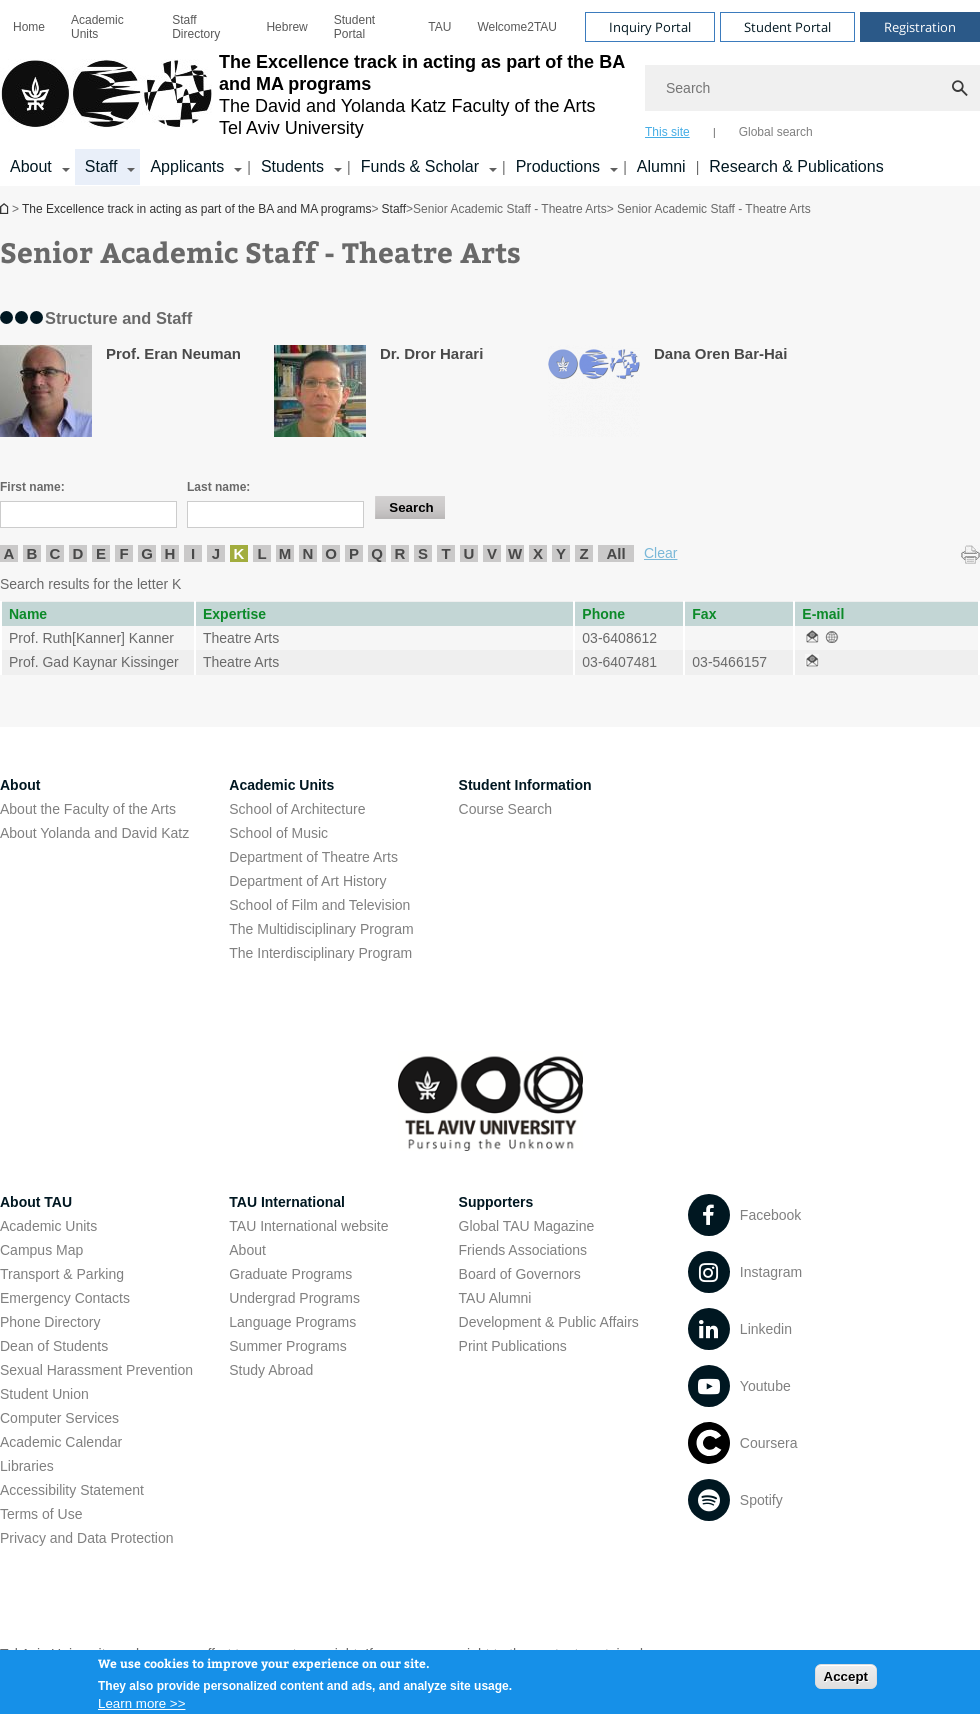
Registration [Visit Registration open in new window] (920, 27)
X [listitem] (538, 553)
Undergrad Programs (294, 1298)
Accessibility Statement (72, 1490)
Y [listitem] (561, 553)
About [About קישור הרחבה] (31, 166)
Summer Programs (287, 1346)
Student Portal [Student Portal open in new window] (354, 27)
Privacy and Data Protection (87, 1538)
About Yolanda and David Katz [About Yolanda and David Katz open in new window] (94, 833)
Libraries (27, 1466)
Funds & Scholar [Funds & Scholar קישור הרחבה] (420, 166)
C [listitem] (55, 553)
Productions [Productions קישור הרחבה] (558, 166)
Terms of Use (41, 1514)
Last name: (218, 487)
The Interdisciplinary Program (320, 953)
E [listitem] (101, 553)
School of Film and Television (319, 905)
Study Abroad (271, 1370)
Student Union (44, 1394)
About (247, 1250)
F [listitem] (123, 553)
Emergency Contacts (65, 1298)
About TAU (36, 1202)
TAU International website (308, 1226)
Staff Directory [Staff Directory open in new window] (196, 27)
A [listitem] (9, 553)
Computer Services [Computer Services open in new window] (59, 1418)
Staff (394, 209)
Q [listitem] (377, 553)
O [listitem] (331, 553)
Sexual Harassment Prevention (96, 1370)
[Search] (812, 88)
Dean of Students (54, 1346)
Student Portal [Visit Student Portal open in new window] (787, 27)
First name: (32, 487)
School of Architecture (297, 809)
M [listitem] (285, 553)
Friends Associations (523, 1250)
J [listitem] (216, 553)
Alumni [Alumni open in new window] (661, 166)
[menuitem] (29, 27)
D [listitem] (78, 553)
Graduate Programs (290, 1274)
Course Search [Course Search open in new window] (505, 809)
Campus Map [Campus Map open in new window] (41, 1250)
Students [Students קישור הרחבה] (292, 166)
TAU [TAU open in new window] (439, 27)
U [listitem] (469, 553)
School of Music (278, 833)
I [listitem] (193, 553)
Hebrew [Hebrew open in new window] (286, 27)
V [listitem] (492, 553)
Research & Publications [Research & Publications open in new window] (796, 166)
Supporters (496, 1202)
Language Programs (292, 1322)
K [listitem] (239, 553)
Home (29, 27)
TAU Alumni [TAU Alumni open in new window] (495, 1298)
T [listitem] (445, 553)
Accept (846, 1681)
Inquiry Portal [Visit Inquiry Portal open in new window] (650, 27)
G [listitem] (147, 553)
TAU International (287, 1202)
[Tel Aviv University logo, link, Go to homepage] (312, 95)
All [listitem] (615, 553)
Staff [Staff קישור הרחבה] (101, 166)
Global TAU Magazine (527, 1226)
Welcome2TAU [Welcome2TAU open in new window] (517, 27)
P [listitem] (354, 553)
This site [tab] (667, 132)
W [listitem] (515, 553)
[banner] (490, 93)
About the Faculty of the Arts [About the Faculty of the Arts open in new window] (88, 809)
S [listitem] (423, 553)
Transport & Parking (62, 1274)
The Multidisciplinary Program (321, 929)
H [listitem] (170, 553)
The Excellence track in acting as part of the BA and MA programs (6, 208)
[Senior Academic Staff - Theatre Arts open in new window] (812, 638)
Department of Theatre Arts (313, 857)
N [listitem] (308, 553)
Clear (660, 553)
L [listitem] (261, 553)
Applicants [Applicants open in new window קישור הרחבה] (187, 166)
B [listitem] (32, 553)
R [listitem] (400, 553)
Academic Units (97, 27)
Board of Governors (520, 1274)
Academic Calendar (61, 1442)
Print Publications (513, 1346)
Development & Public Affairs (549, 1322)
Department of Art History (307, 881)
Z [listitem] (583, 553)
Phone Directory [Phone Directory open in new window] (50, 1322)
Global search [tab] (776, 132)
